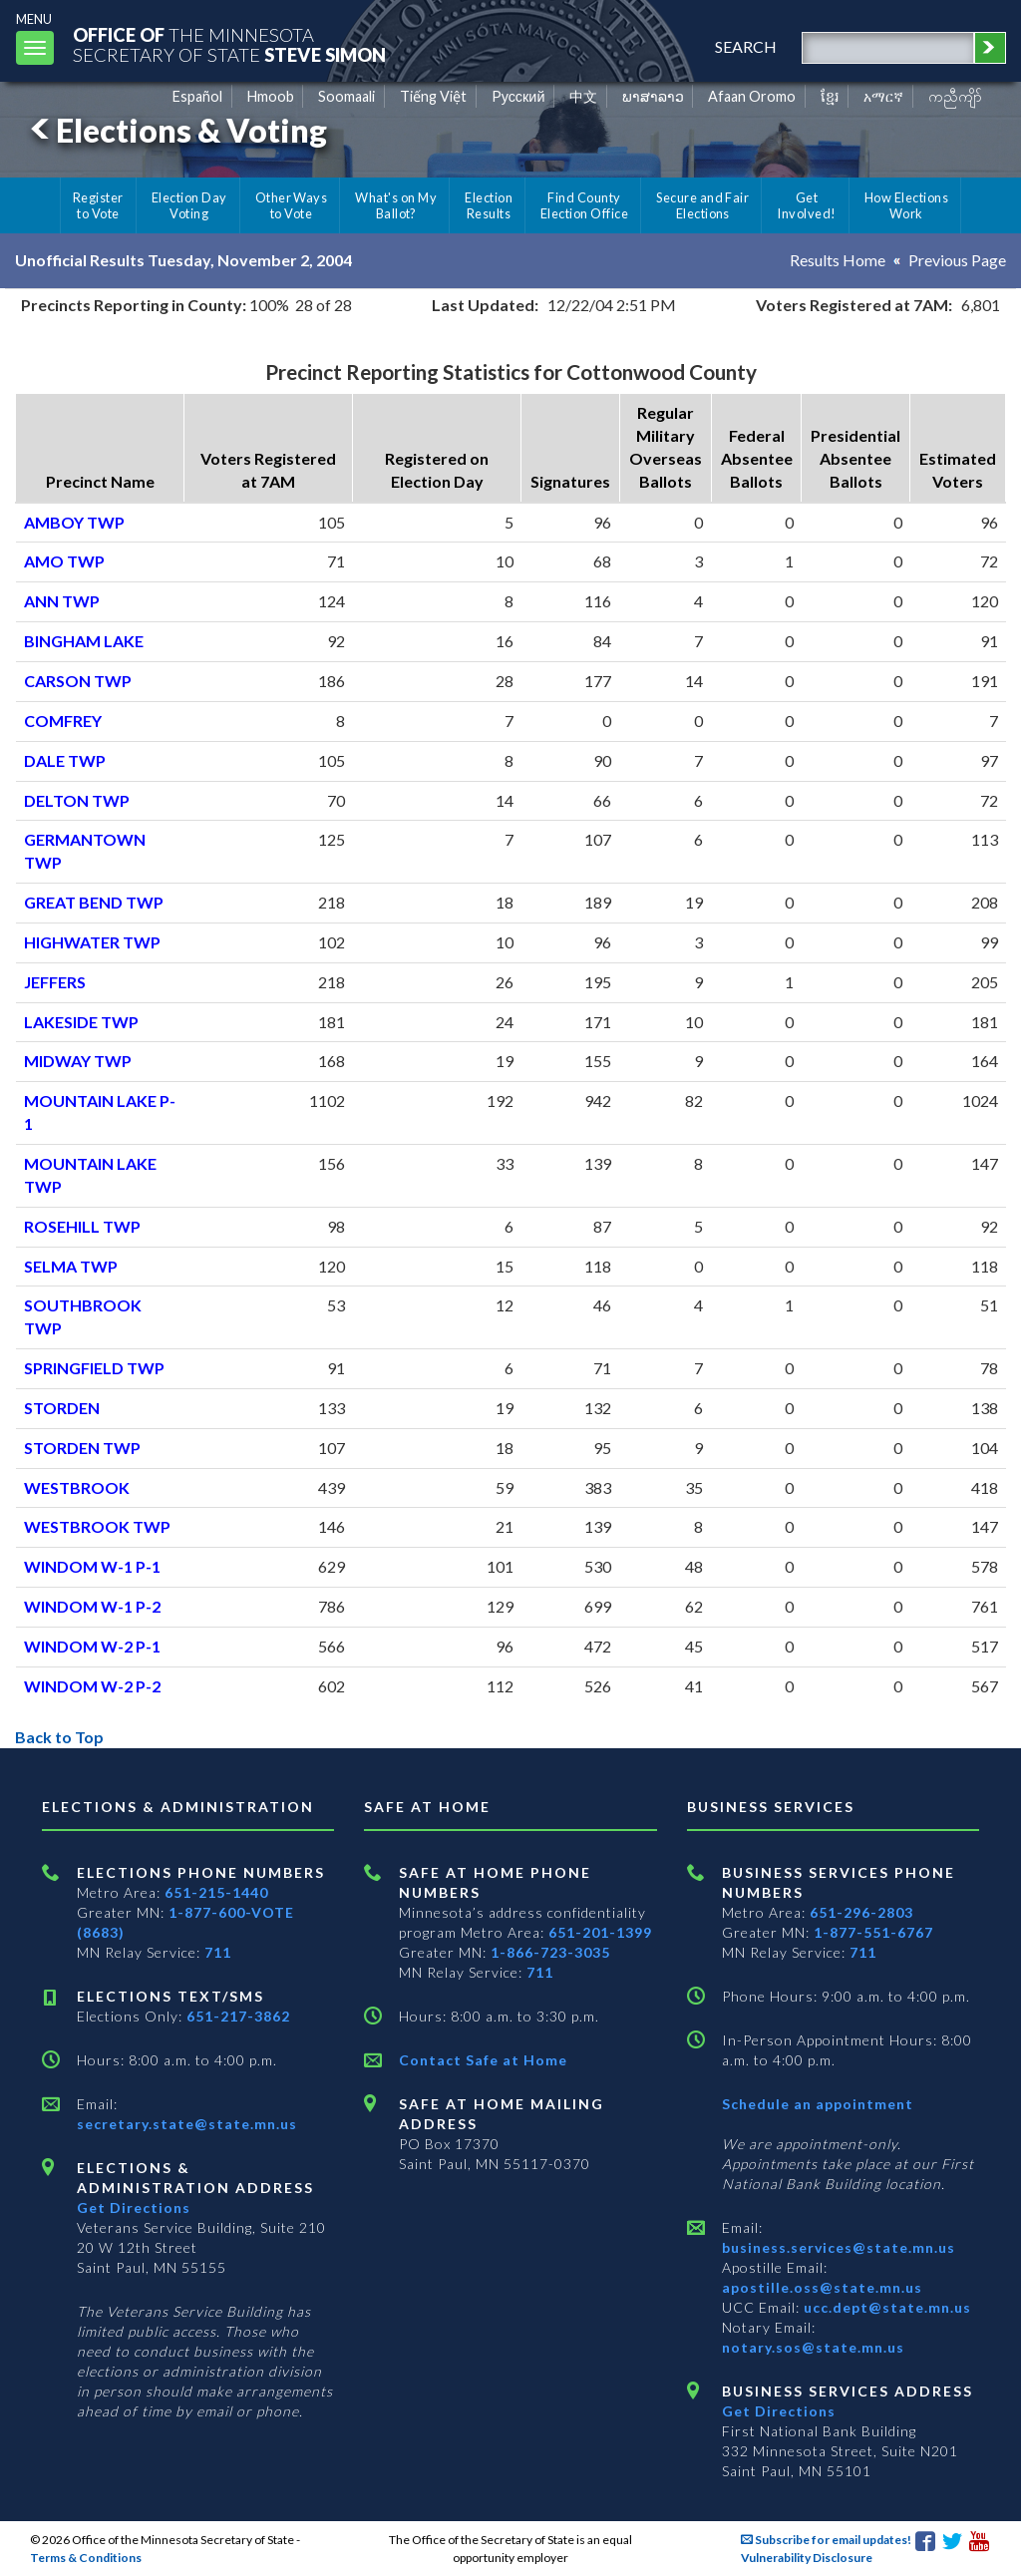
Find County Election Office (584, 205)
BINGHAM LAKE (84, 640)
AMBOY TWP (74, 522)
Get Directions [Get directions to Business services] (779, 2410)
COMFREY (63, 720)
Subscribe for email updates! (826, 2539)
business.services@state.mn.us (838, 2247)
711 (217, 1952)
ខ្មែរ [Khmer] (830, 96)
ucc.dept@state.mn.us (885, 2307)
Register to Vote (98, 205)
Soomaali (346, 96)
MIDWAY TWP (78, 1060)
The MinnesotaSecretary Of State (229, 44)
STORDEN (62, 1407)
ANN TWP (62, 600)
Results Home (837, 259)
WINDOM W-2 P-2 (92, 1685)
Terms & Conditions (86, 2557)
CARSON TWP (78, 680)
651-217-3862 (238, 2016)
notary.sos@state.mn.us (813, 2347)
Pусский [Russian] (518, 96)
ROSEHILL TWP (82, 1226)
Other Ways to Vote (291, 205)
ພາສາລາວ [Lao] (653, 96)
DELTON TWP (77, 800)
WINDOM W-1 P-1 (92, 1566)
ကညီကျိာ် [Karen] (955, 96)
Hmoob (270, 96)
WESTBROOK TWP (97, 1526)
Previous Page (957, 259)
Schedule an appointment (817, 2103)
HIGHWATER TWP (92, 941)
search (746, 46)
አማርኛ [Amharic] (883, 96)
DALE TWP (65, 760)
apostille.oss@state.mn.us (822, 2287)
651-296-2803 (861, 1912)
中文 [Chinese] (583, 96)
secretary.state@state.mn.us (187, 2123)
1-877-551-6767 (873, 1932)
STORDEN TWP (82, 1447)
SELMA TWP (71, 1266)
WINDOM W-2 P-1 (92, 1646)
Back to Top (59, 1736)
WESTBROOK (77, 1487)
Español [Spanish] (197, 96)
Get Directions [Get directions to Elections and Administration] (133, 2207)
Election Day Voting (189, 205)
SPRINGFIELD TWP (94, 1367)
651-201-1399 (600, 1932)
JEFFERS (55, 981)
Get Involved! (806, 205)
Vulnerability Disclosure (806, 2557)
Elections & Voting (175, 130)
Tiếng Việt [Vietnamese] (433, 96)
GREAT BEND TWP (94, 902)
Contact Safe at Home (483, 2059)
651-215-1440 (216, 1892)
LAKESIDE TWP (81, 1021)
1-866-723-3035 (550, 1952)
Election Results (488, 205)
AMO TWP (64, 561)
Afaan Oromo (752, 96)
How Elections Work (906, 205)
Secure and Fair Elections (702, 205)
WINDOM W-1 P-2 (92, 1606)
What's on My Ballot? (396, 205)
